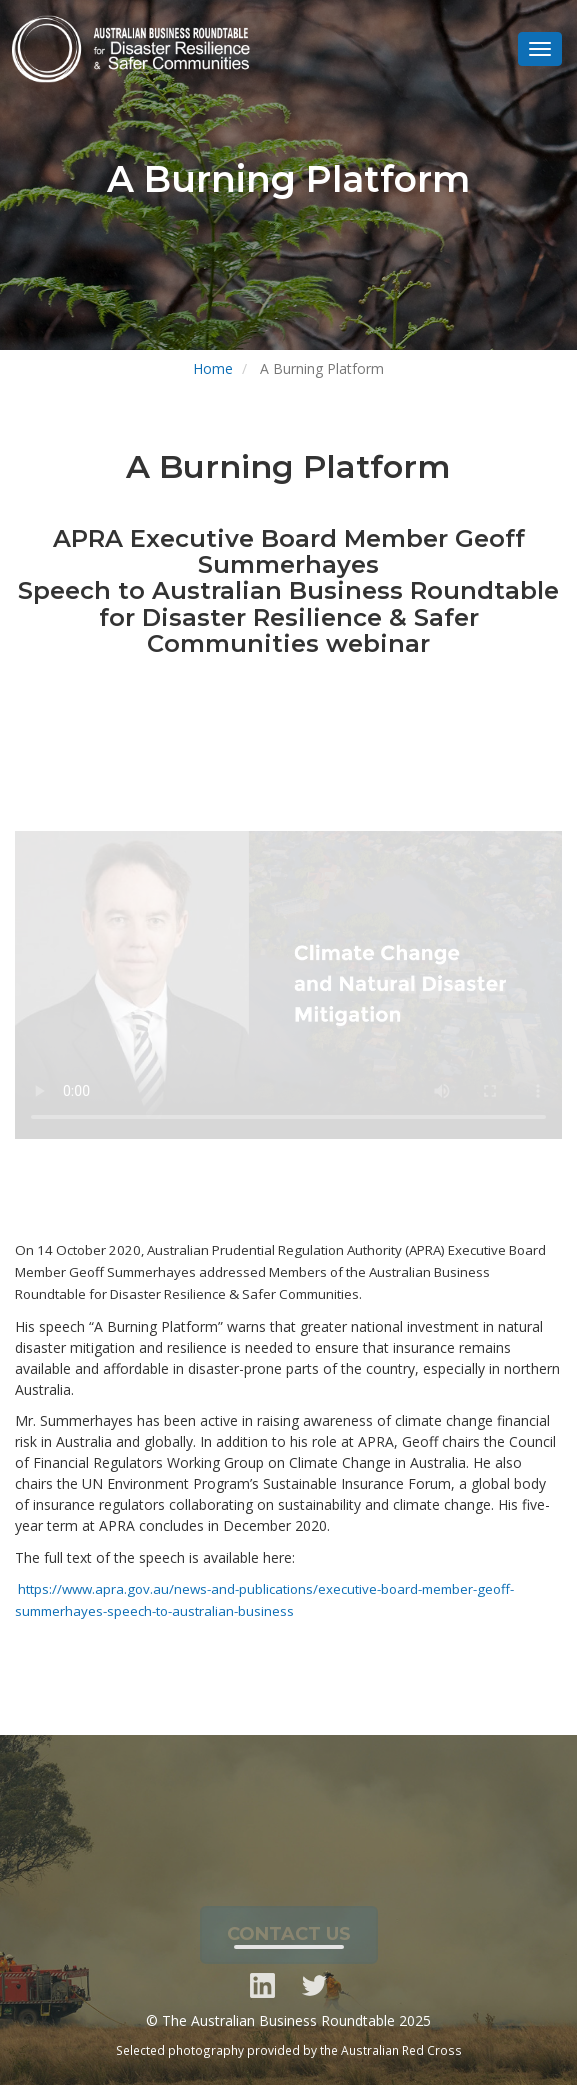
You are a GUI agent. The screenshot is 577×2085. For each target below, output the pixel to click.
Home (213, 368)
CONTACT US (289, 1939)
